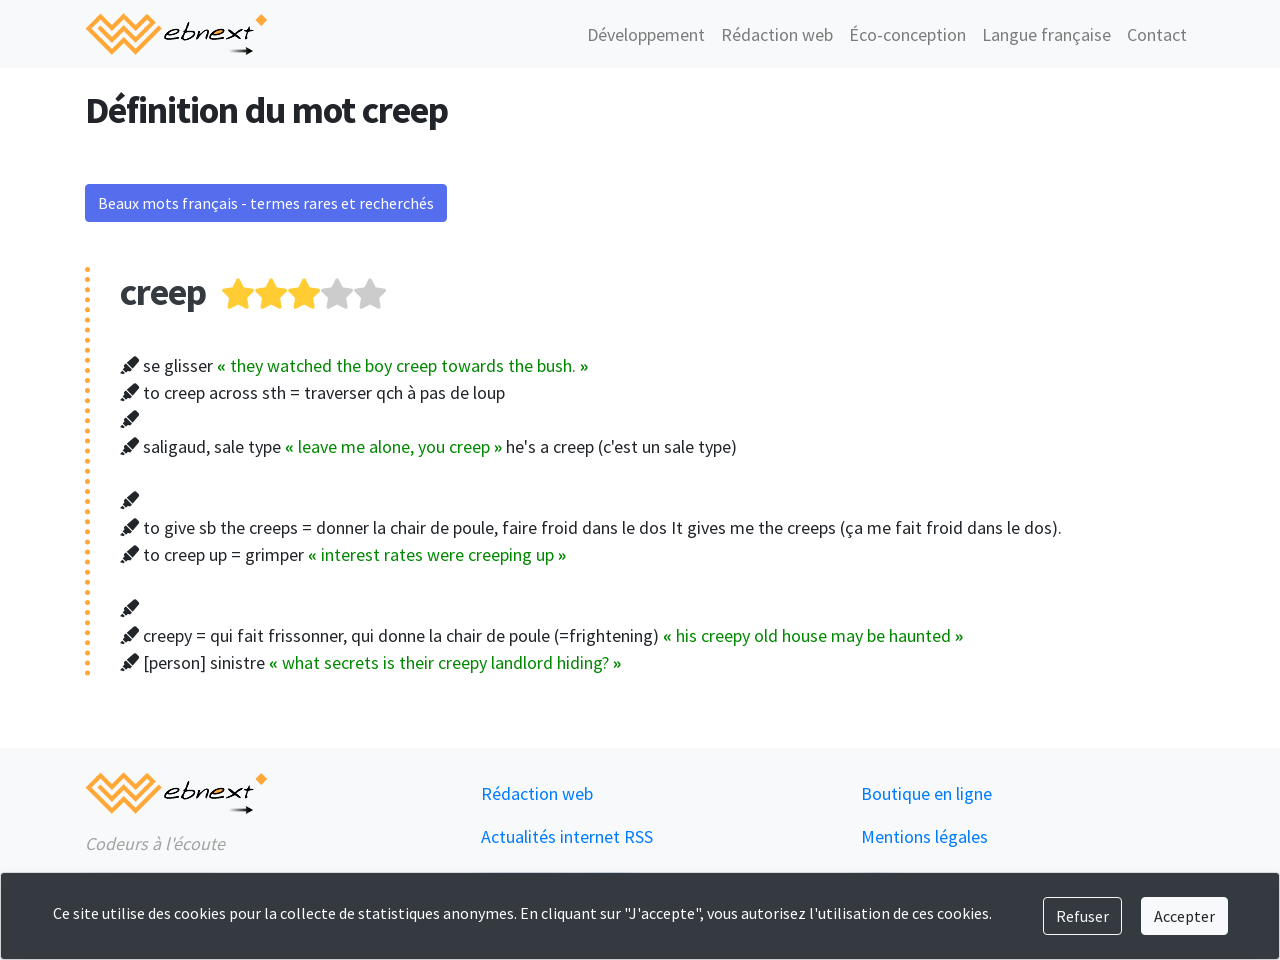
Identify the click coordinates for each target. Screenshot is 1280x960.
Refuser (1082, 916)
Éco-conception (907, 34)
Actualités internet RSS (567, 836)
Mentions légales (924, 836)
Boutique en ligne (926, 793)
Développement (646, 34)
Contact (1157, 34)
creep (163, 291)
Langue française (1046, 34)
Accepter (1184, 916)
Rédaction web (777, 34)
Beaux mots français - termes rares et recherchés (266, 203)
